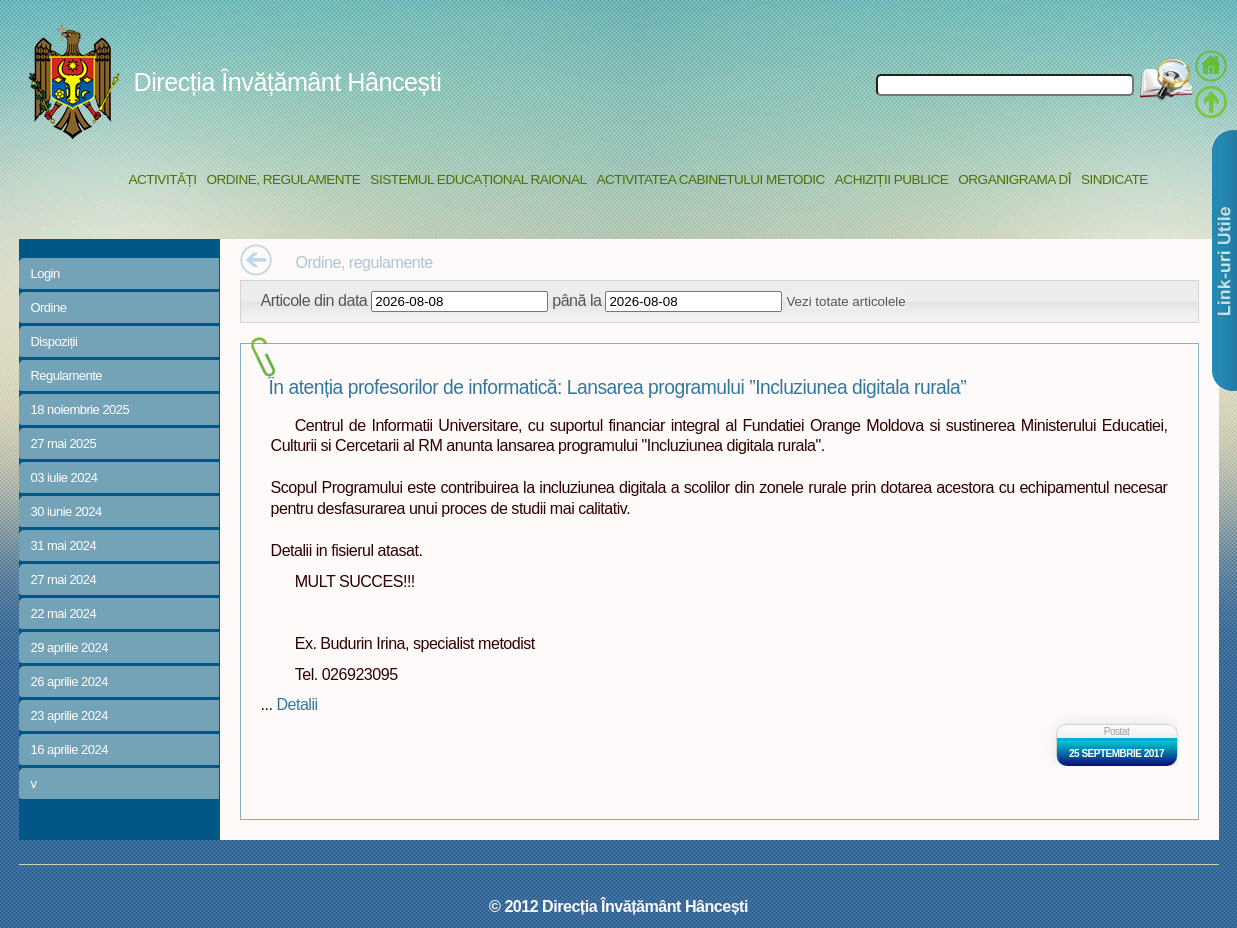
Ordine (49, 307)
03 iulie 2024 (64, 477)
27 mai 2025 (64, 443)
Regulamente (66, 375)
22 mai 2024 (64, 613)
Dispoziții (54, 341)
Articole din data (314, 300)
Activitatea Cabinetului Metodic (710, 179)
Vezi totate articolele (845, 301)
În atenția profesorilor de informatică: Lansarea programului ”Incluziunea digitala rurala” (618, 387)
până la (576, 300)
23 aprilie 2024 (69, 715)
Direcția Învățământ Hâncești (288, 82)
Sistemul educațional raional (478, 179)
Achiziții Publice (891, 179)
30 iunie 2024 (66, 511)
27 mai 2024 (64, 579)
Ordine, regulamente (284, 179)
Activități (163, 179)
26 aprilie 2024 (69, 681)
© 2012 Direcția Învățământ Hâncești (618, 906)
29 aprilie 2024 (69, 647)
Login (45, 273)
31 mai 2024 (64, 545)
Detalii (296, 704)
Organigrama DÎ (1014, 179)
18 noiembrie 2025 (80, 409)
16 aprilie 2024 (69, 749)
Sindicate (1114, 179)
